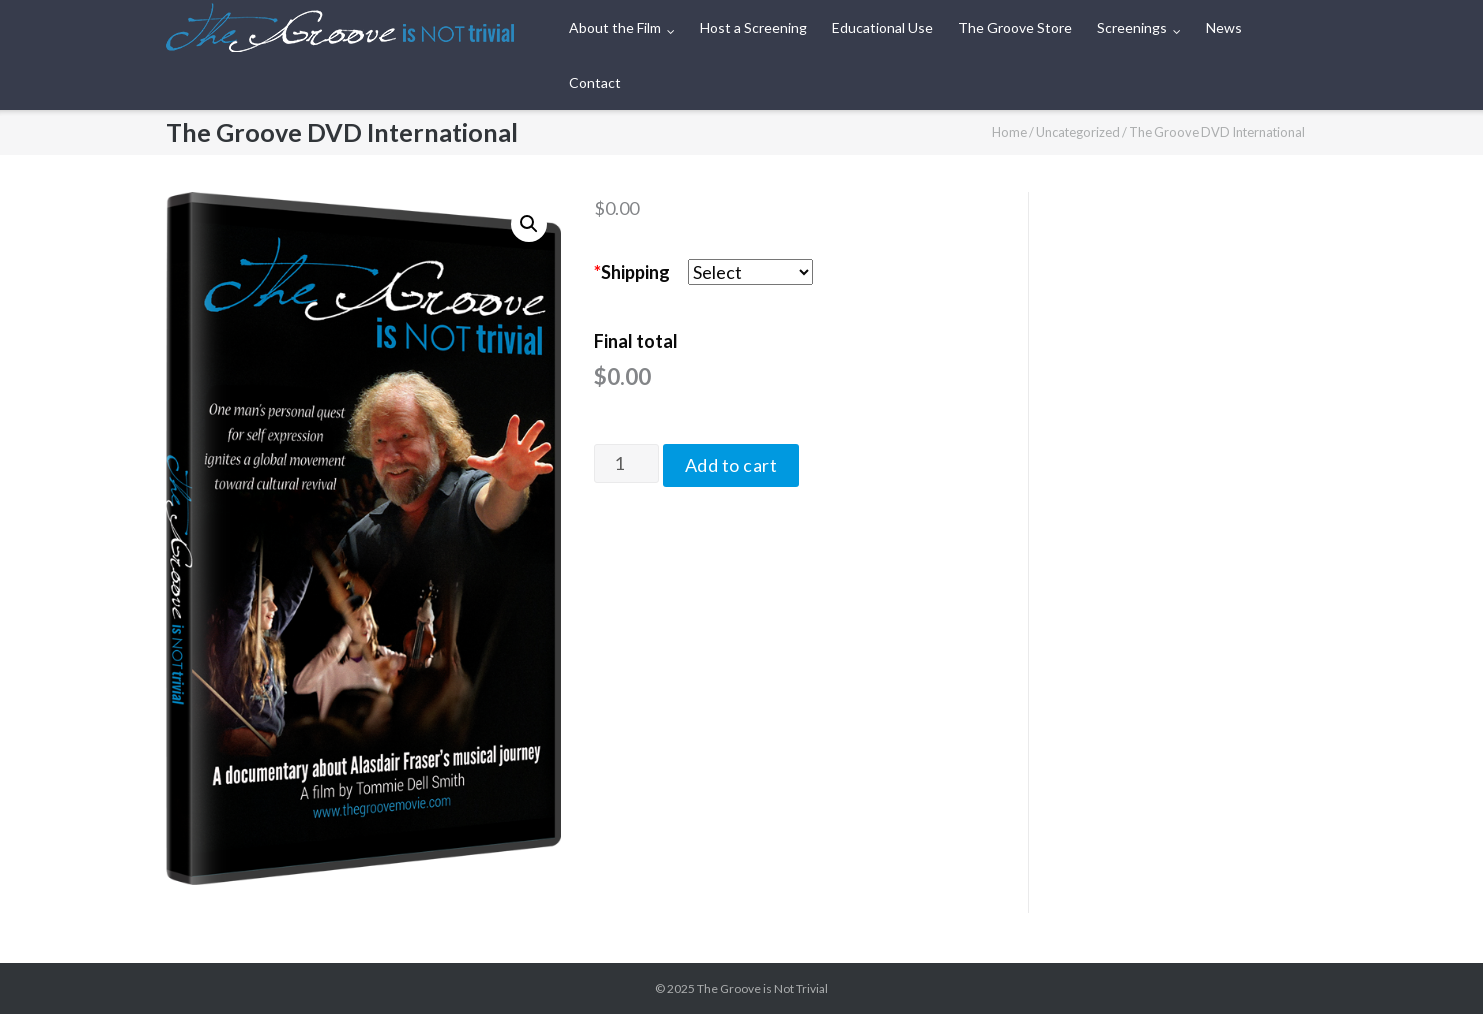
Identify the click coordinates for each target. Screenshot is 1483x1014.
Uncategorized (1078, 132)
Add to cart (731, 465)
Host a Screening (753, 27)
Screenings (1132, 27)
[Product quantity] (626, 463)
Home (1009, 132)
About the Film (615, 27)
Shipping (632, 272)
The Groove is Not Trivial (762, 988)
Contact (595, 82)
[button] (529, 224)
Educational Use (882, 27)
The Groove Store (1015, 27)
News (1224, 27)
